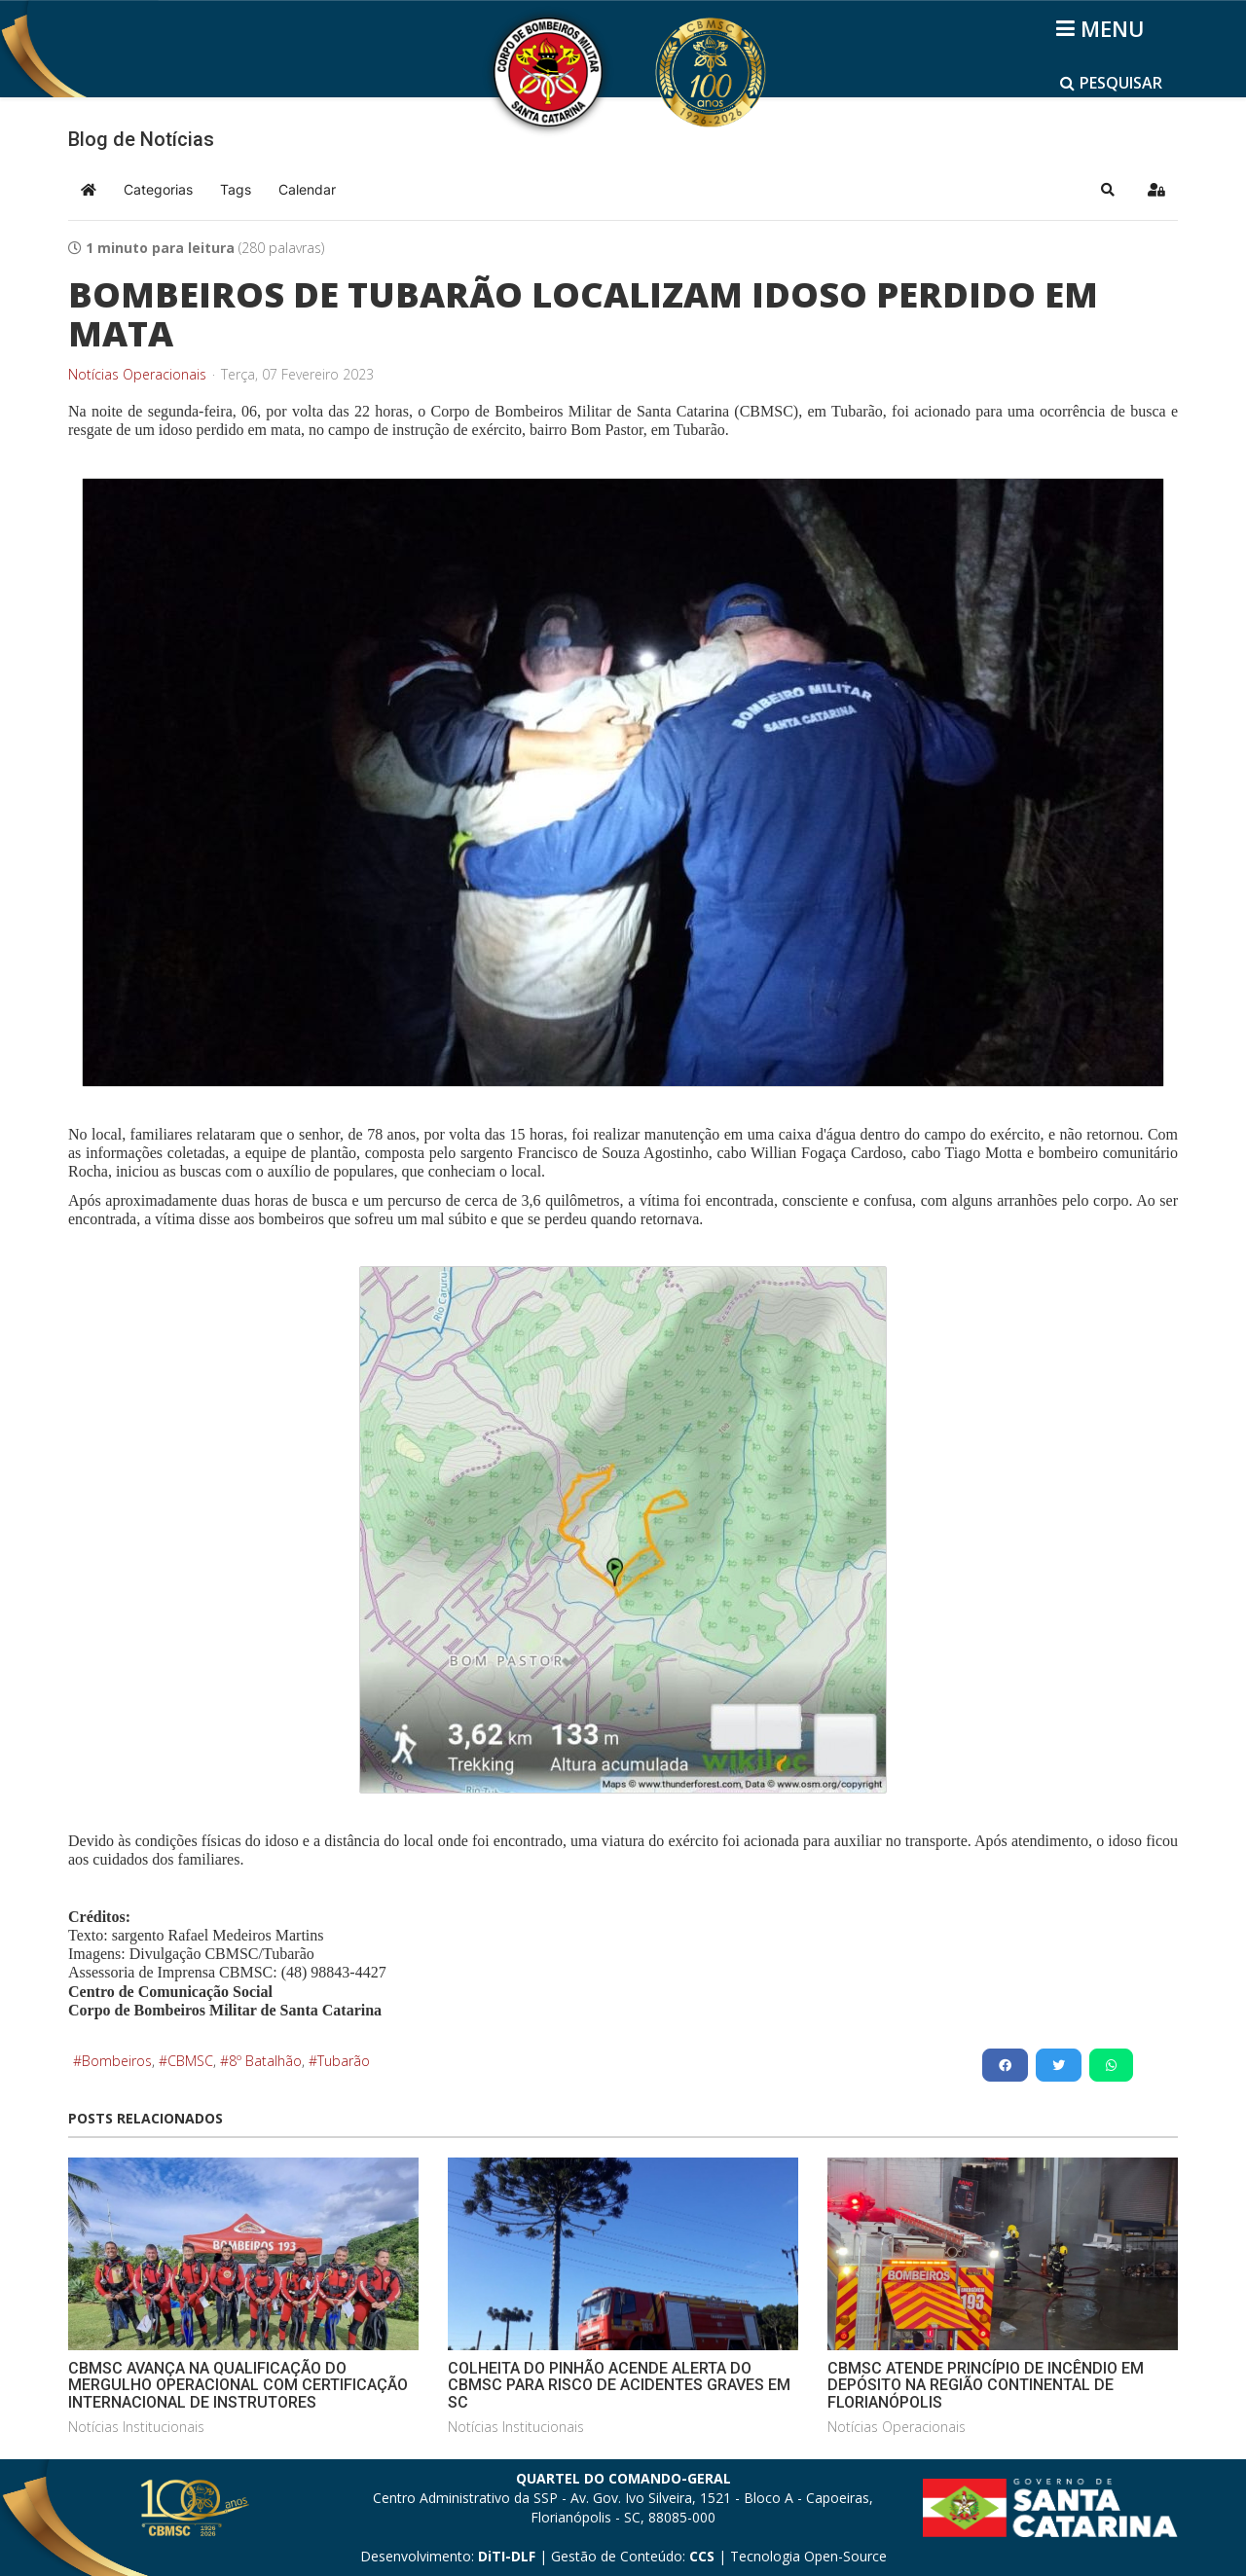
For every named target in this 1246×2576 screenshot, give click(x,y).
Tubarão (343, 2060)
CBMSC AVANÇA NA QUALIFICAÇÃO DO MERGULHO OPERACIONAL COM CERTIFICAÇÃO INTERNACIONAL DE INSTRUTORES (238, 2385)
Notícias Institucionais (136, 2426)
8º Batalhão (265, 2060)
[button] (1107, 189)
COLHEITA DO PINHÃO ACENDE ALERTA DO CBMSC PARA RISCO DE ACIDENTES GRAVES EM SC (619, 2385)
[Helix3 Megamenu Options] (1103, 28)
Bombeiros (117, 2060)
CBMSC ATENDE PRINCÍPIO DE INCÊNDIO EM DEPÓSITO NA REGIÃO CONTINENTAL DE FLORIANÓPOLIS (985, 2385)
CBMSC (190, 2060)
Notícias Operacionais (137, 374)
